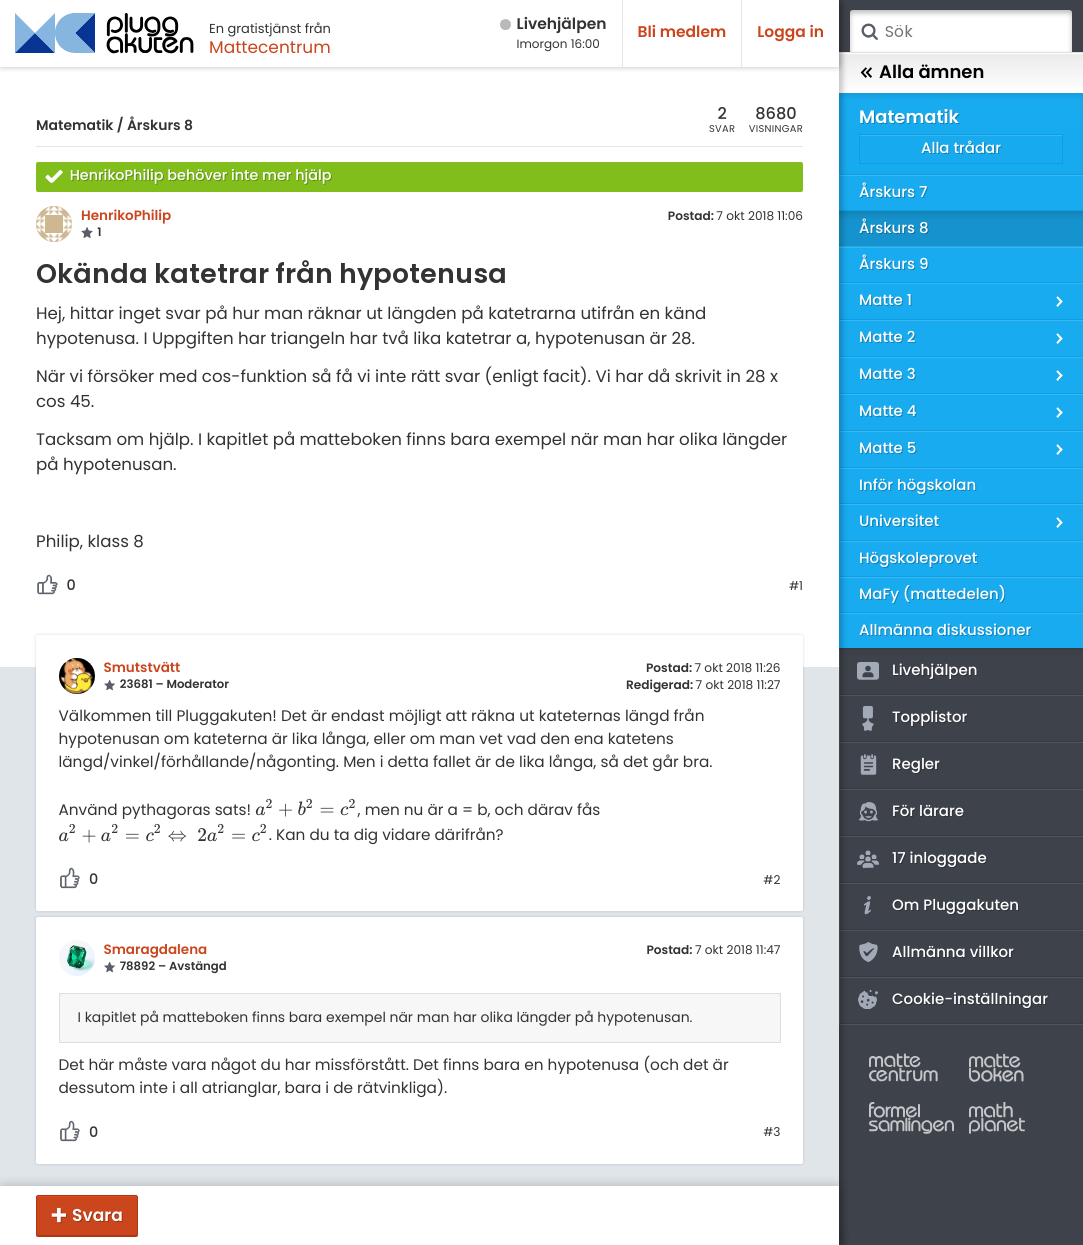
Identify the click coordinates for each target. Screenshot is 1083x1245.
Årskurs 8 (160, 125)
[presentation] (306, 810)
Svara (97, 1215)
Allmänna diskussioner (945, 630)
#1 (796, 587)
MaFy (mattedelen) (932, 594)
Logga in (790, 32)
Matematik (74, 125)
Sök (869, 32)
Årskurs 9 (893, 264)
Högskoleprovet (918, 558)
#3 (771, 1133)
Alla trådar (961, 148)
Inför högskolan (917, 485)
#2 (771, 881)
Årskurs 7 (893, 192)
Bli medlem (682, 32)
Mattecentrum (270, 47)
